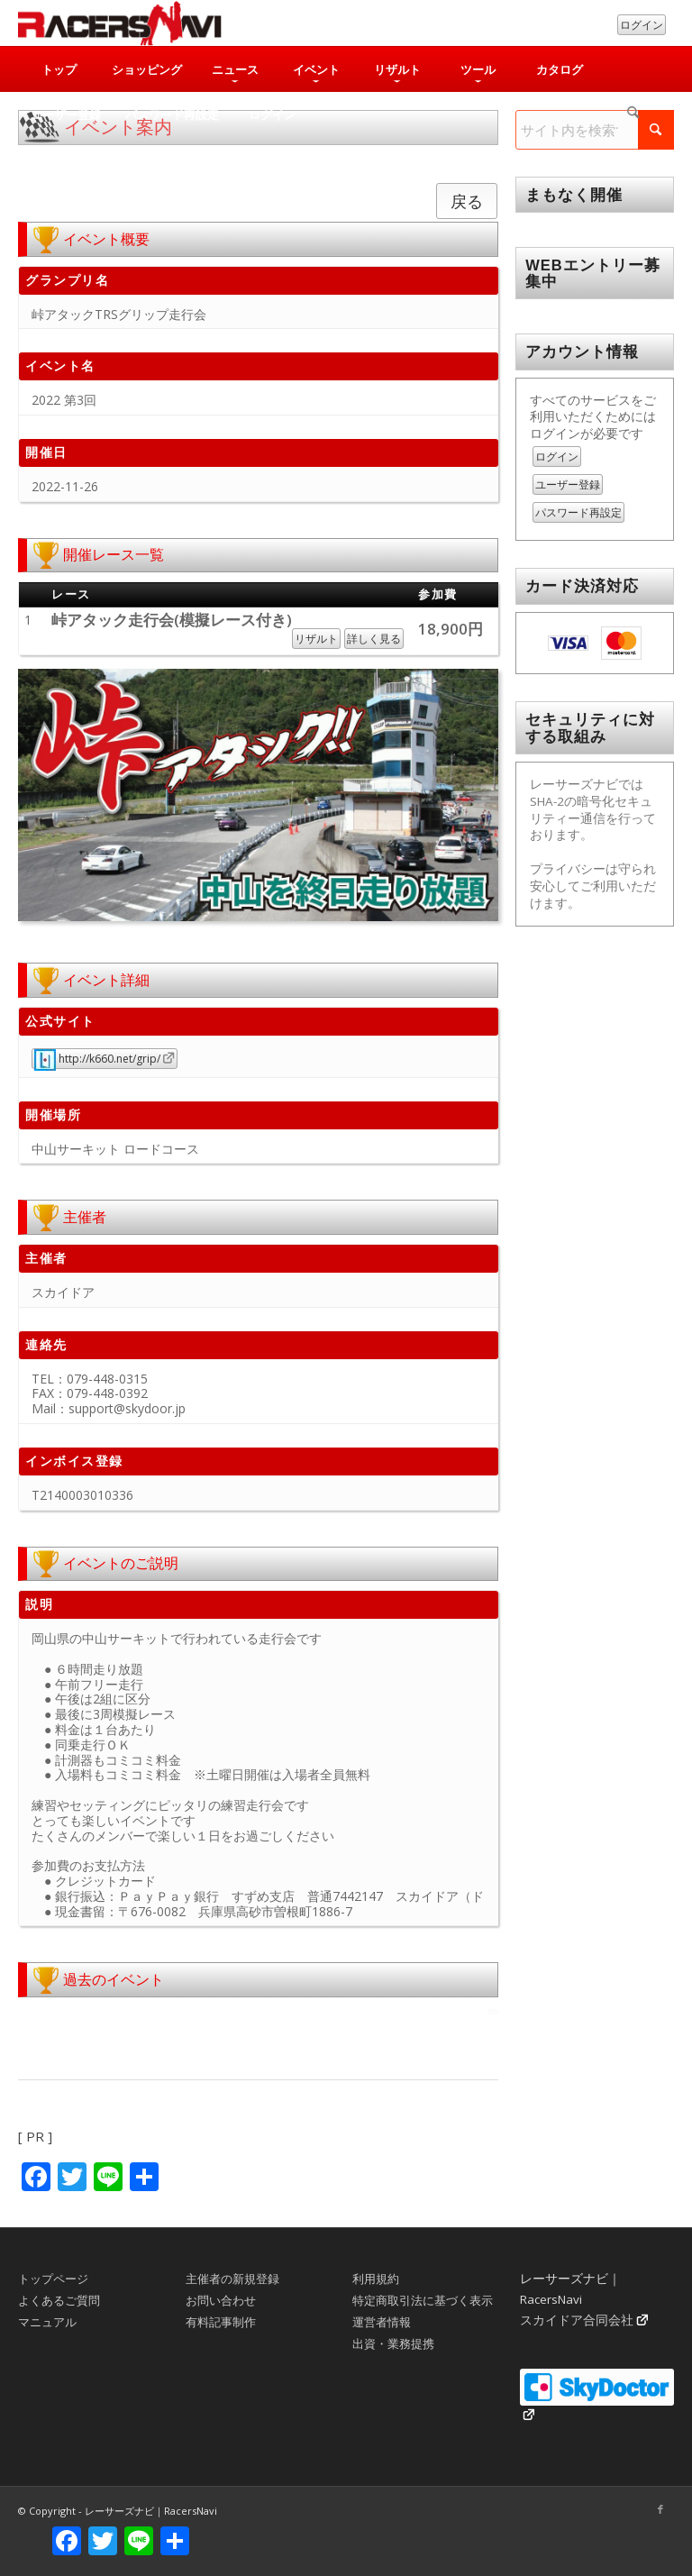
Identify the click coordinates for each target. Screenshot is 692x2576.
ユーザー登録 (567, 484)
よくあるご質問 (59, 2300)
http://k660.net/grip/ (97, 1059)
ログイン (641, 24)
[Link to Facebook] (660, 2509)
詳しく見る (374, 638)
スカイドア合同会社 (576, 2320)
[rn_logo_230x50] (120, 23)
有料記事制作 (221, 2322)
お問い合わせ (221, 2300)
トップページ (53, 2278)
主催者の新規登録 (232, 2278)
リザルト (316, 638)
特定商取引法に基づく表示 (422, 2300)
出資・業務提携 (393, 2343)
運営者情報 (381, 2322)
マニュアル (47, 2322)
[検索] (633, 114)
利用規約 (375, 2278)
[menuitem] (58, 69)
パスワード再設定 (578, 512)
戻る (467, 201)
